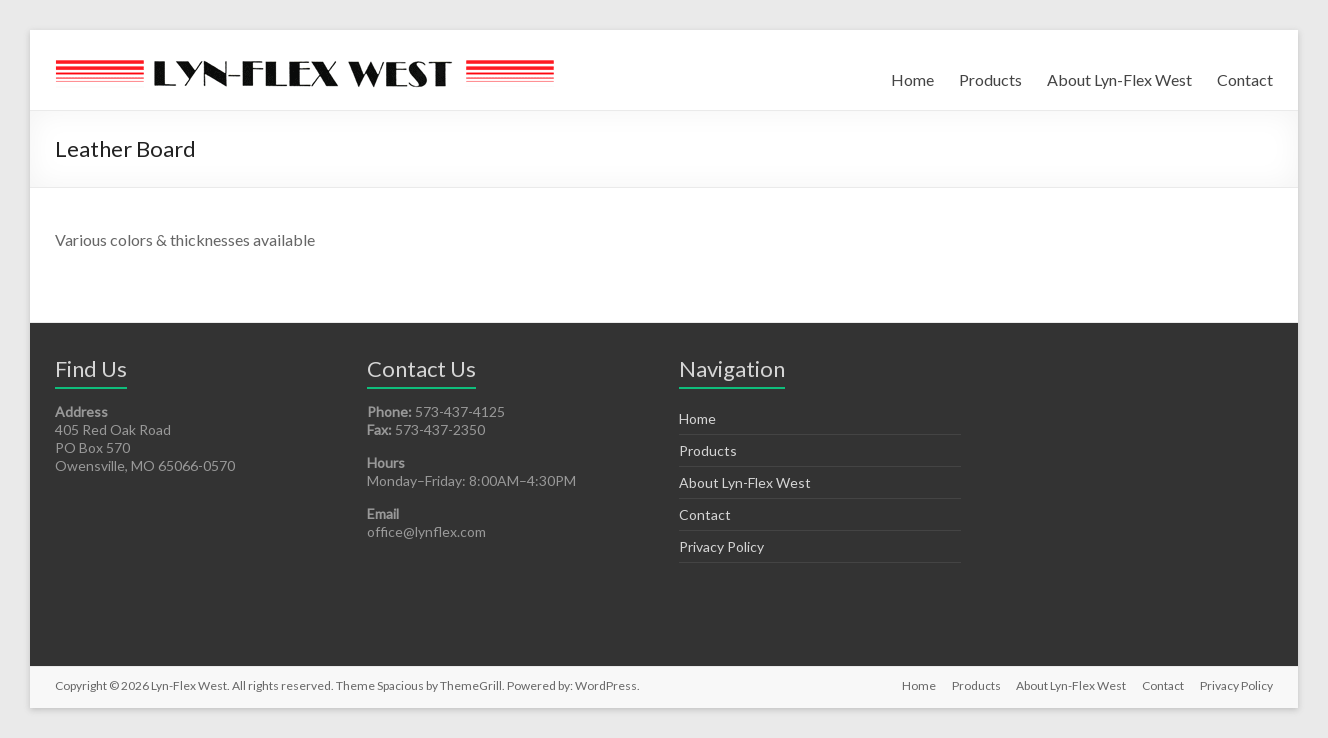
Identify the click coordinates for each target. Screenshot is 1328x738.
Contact (1245, 79)
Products (990, 79)
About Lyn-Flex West (1119, 79)
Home (912, 79)
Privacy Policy (721, 546)
